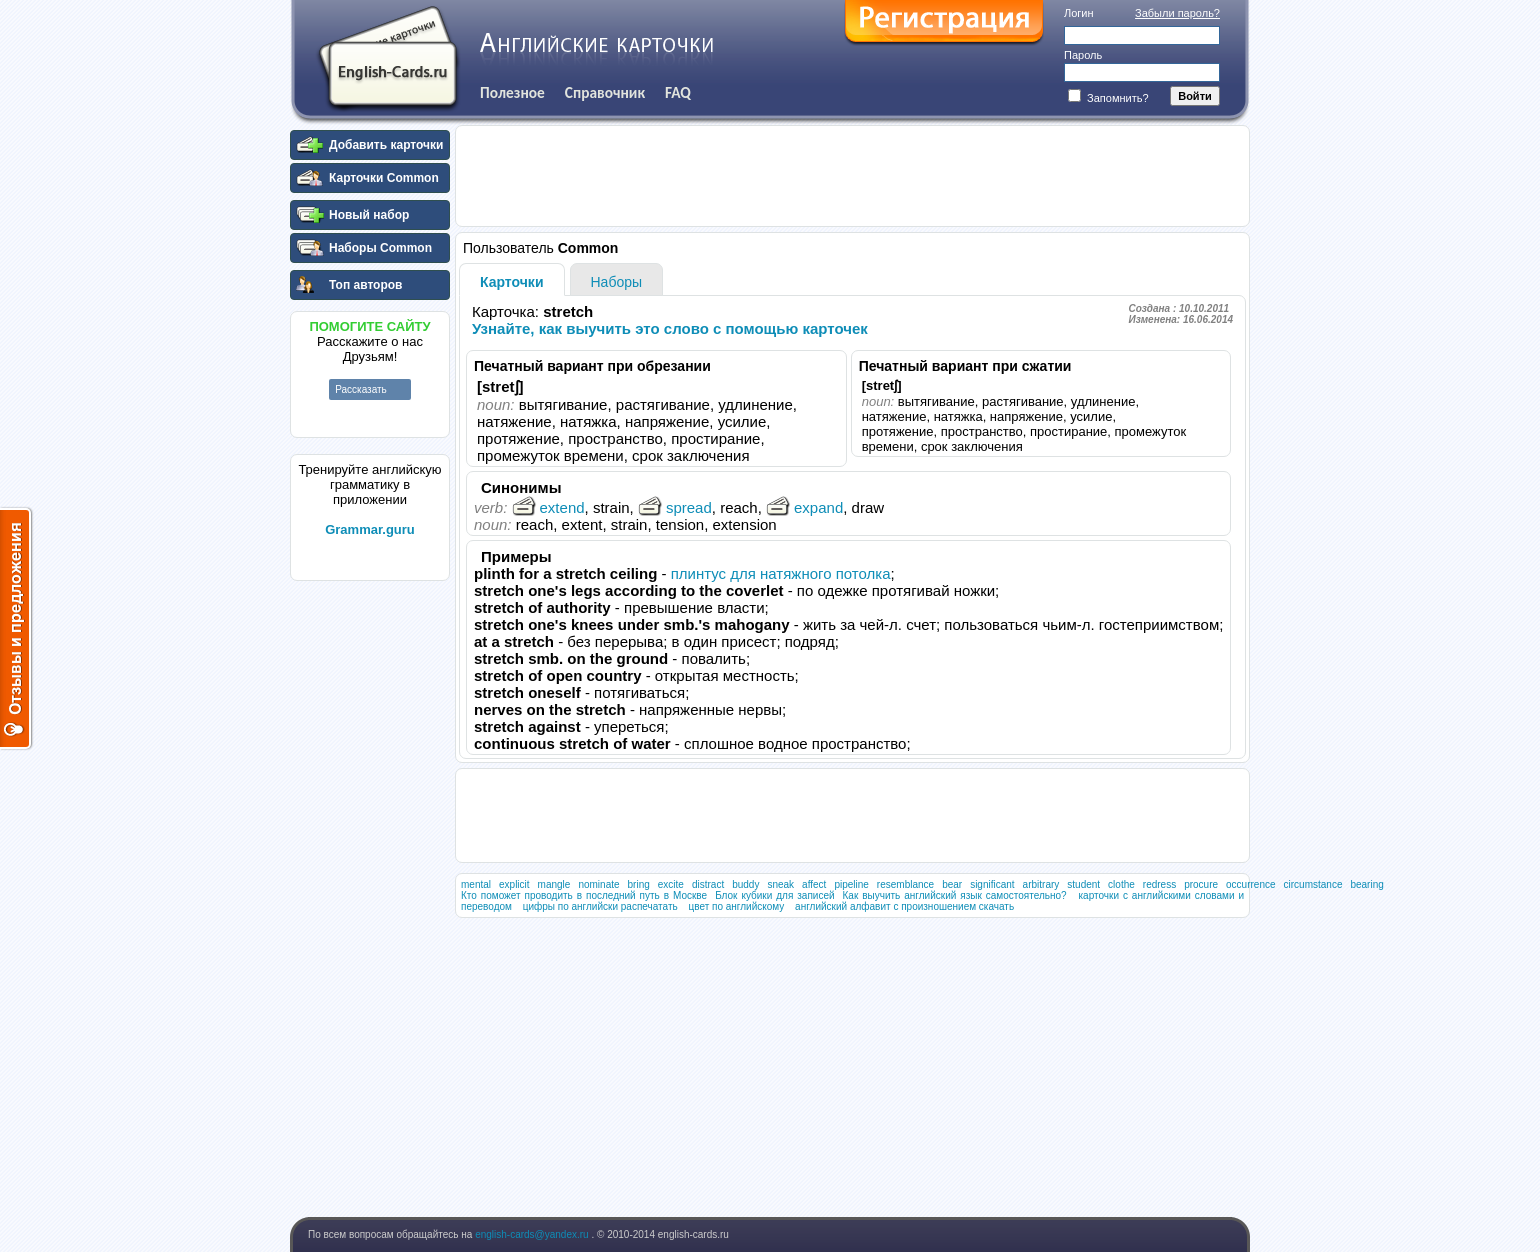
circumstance (1313, 884)
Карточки (512, 282)
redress (1159, 884)
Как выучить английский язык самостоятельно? (955, 895)
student (1083, 884)
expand (804, 507)
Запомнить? (1108, 98)
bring (639, 884)
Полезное (512, 92)
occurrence (1250, 884)
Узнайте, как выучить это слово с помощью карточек (670, 328)
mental (476, 884)
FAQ (678, 92)
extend (548, 507)
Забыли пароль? (1177, 13)
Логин (1079, 13)
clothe (1121, 884)
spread (675, 507)
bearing (1366, 884)
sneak (780, 884)
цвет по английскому (736, 906)
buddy (745, 884)
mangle (554, 884)
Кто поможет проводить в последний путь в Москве (584, 895)
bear (952, 884)
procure (1201, 884)
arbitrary (1041, 884)
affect (814, 884)
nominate (598, 884)
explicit (514, 884)
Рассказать (361, 389)
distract (708, 884)
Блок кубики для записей (774, 895)
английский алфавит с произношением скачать (904, 906)
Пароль (1083, 55)
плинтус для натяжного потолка (781, 573)
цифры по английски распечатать (600, 906)
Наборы (617, 282)
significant (992, 884)
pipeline (851, 884)
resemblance (905, 884)
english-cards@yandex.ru (533, 1234)
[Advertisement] (370, 889)
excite (671, 884)
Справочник (605, 92)
